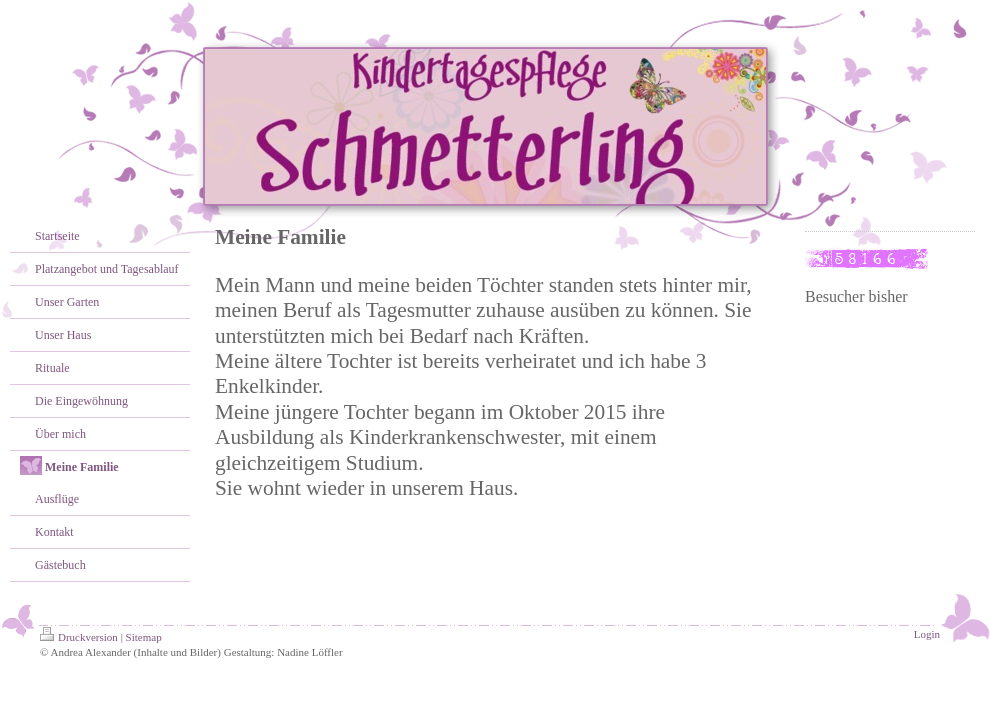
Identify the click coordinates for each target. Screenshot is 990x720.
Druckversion (79, 637)
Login (927, 634)
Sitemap (144, 637)
